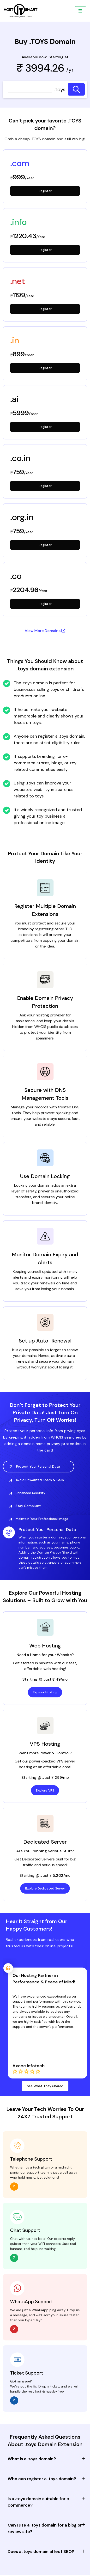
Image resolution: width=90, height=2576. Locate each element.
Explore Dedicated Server (45, 1889)
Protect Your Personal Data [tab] (34, 1467)
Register (45, 191)
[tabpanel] (45, 1549)
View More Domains (45, 631)
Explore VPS (45, 1791)
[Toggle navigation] (80, 10)
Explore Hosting (45, 1693)
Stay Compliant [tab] (25, 1506)
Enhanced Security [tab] (27, 1493)
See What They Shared (45, 2087)
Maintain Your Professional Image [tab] (38, 1519)
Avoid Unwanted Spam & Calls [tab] (36, 1480)
